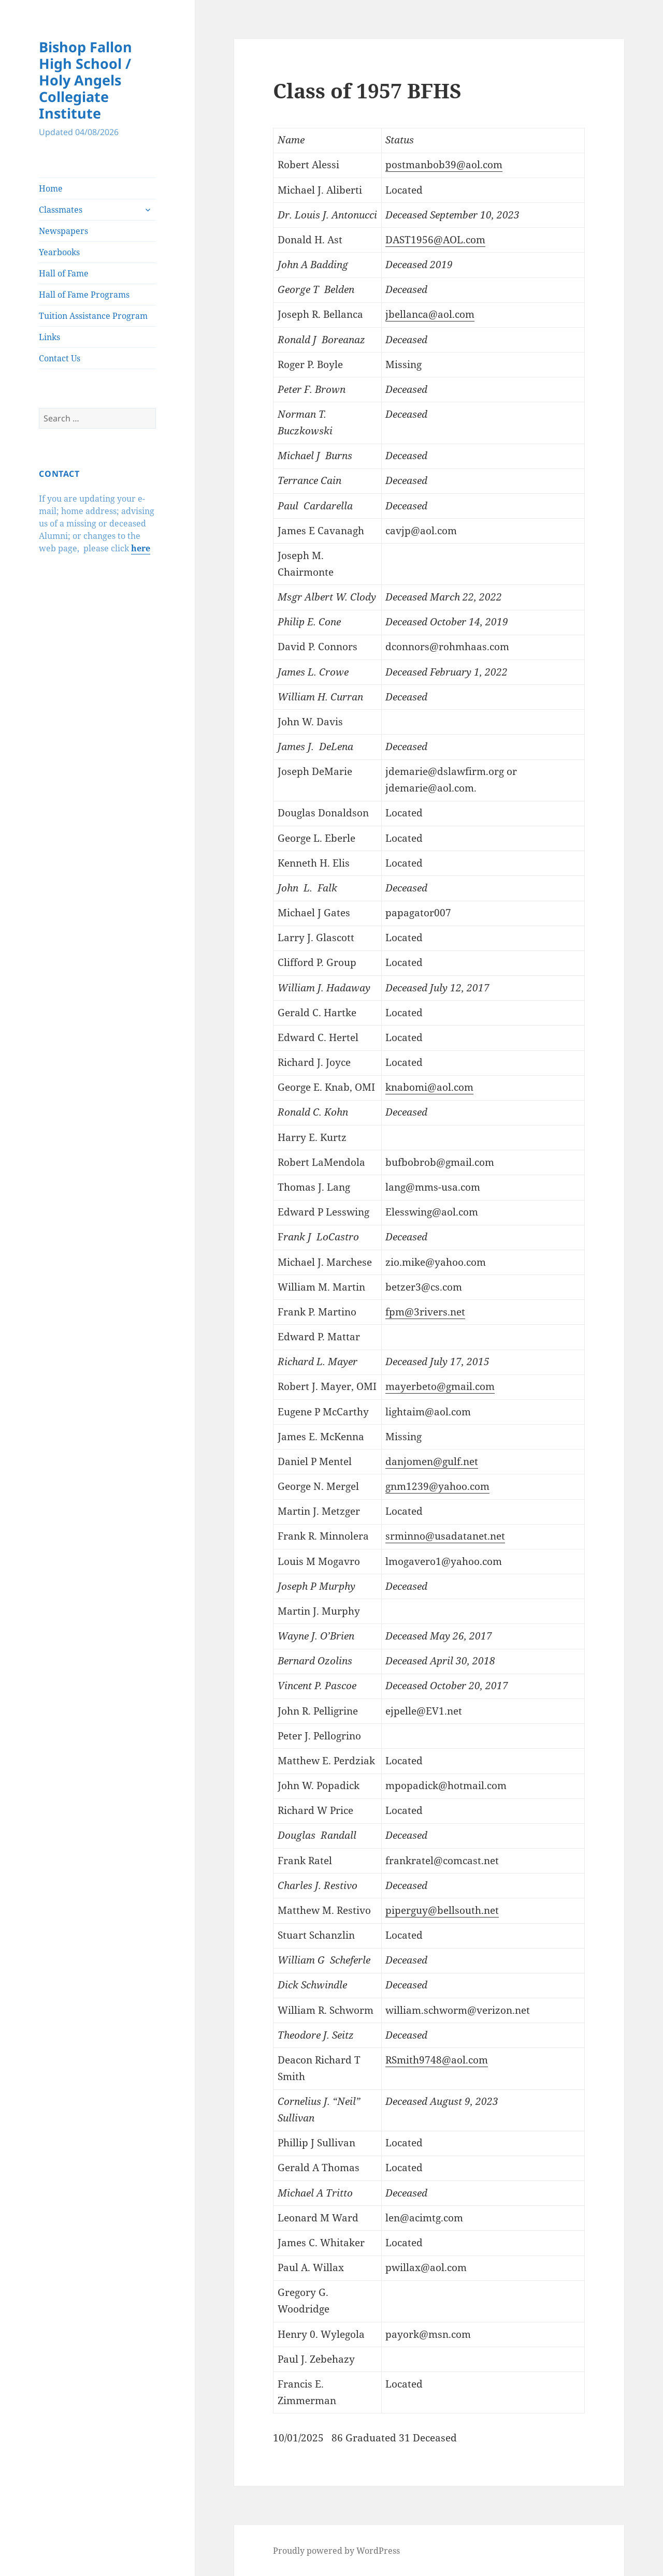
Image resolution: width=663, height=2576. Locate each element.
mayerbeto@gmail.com (440, 1386)
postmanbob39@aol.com (443, 164)
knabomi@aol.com (429, 1087)
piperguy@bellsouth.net (442, 1910)
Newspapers (63, 231)
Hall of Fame (64, 273)
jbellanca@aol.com (429, 314)
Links (49, 337)
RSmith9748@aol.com (436, 2060)
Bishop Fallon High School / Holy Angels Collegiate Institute (85, 80)
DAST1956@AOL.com (435, 239)
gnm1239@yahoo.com (437, 1486)
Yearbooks (59, 252)
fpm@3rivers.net (425, 1312)
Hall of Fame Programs (84, 294)
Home (51, 188)
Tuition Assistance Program (93, 315)
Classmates (60, 209)
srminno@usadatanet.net (445, 1536)
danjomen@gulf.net (431, 1461)
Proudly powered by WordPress (336, 2550)
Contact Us (59, 358)
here (140, 548)
